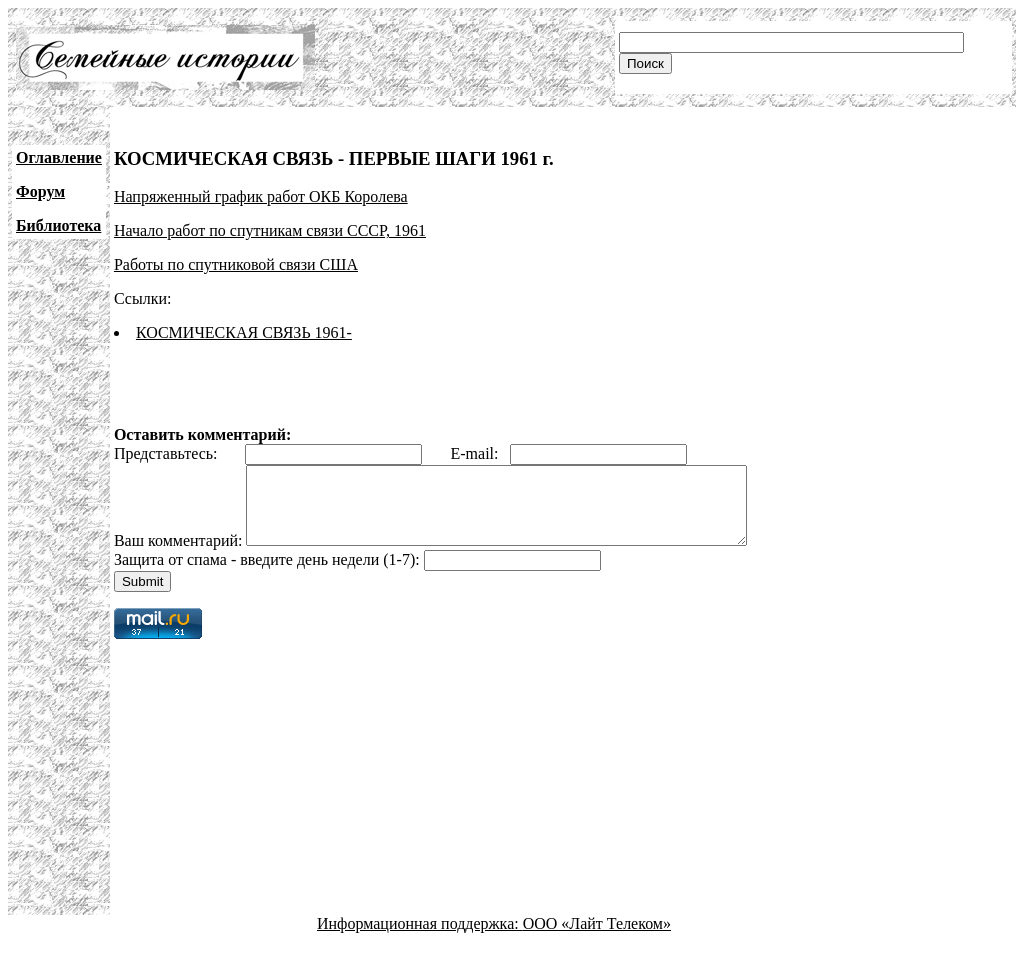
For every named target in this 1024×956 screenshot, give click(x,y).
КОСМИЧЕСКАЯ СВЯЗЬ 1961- (244, 332)
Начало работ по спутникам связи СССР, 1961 (270, 230)
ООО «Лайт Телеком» (597, 938)
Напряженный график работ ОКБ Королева (261, 196)
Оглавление (59, 157)
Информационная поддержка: (420, 938)
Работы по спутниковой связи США (236, 264)
